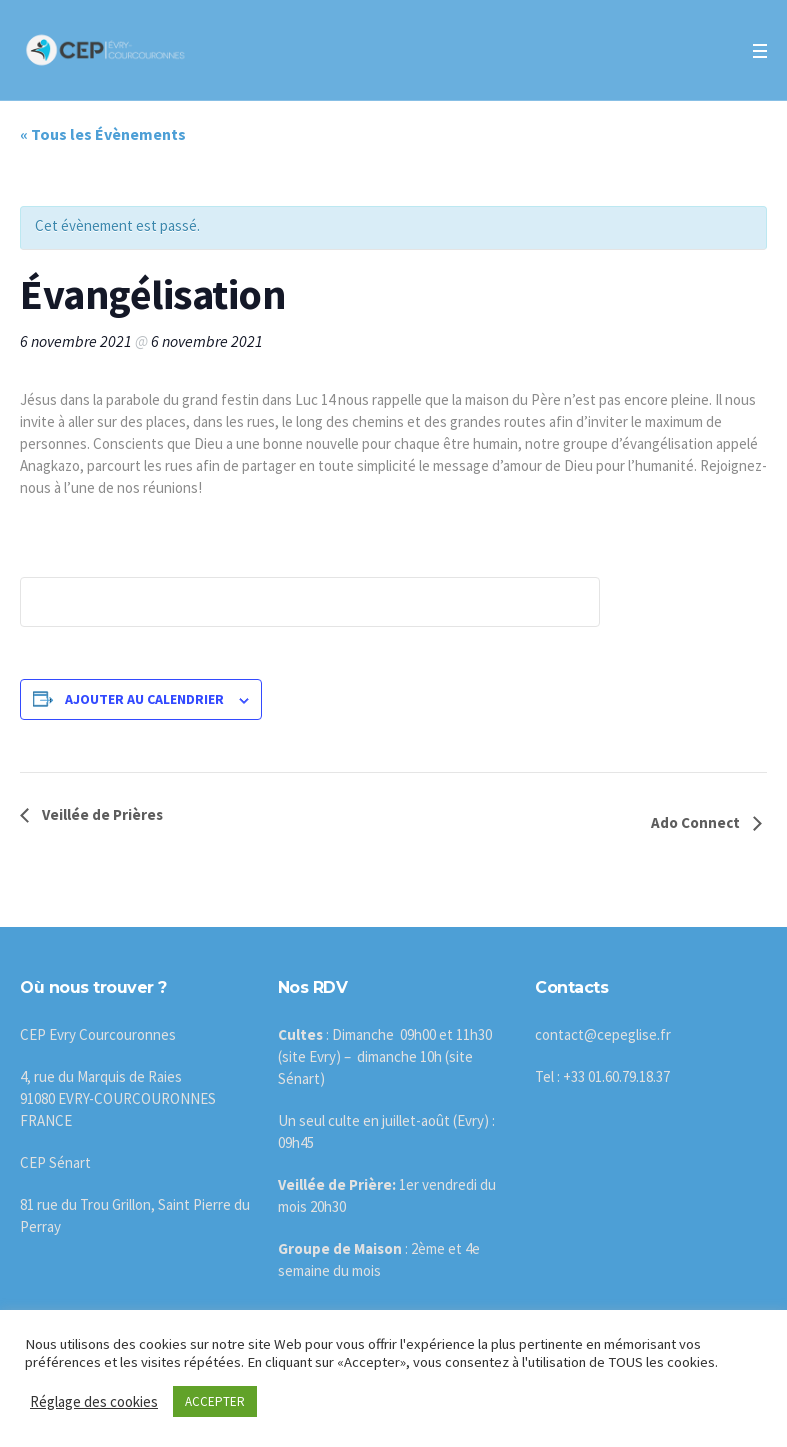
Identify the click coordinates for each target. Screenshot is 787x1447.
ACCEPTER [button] (215, 1401)
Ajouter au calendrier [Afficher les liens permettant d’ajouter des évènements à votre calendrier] (144, 699)
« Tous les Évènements (103, 134)
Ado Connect (697, 822)
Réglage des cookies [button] (94, 1401)
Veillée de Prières (101, 814)
